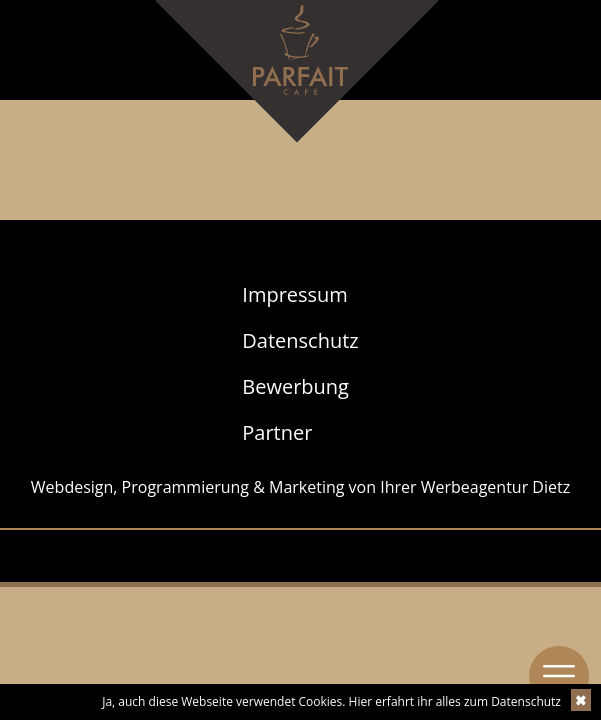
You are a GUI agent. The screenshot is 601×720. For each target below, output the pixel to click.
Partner (277, 432)
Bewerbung (295, 386)
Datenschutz (300, 340)
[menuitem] (300, 295)
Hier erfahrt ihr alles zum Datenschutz (455, 701)
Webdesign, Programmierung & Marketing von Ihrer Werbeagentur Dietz (300, 487)
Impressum (295, 294)
